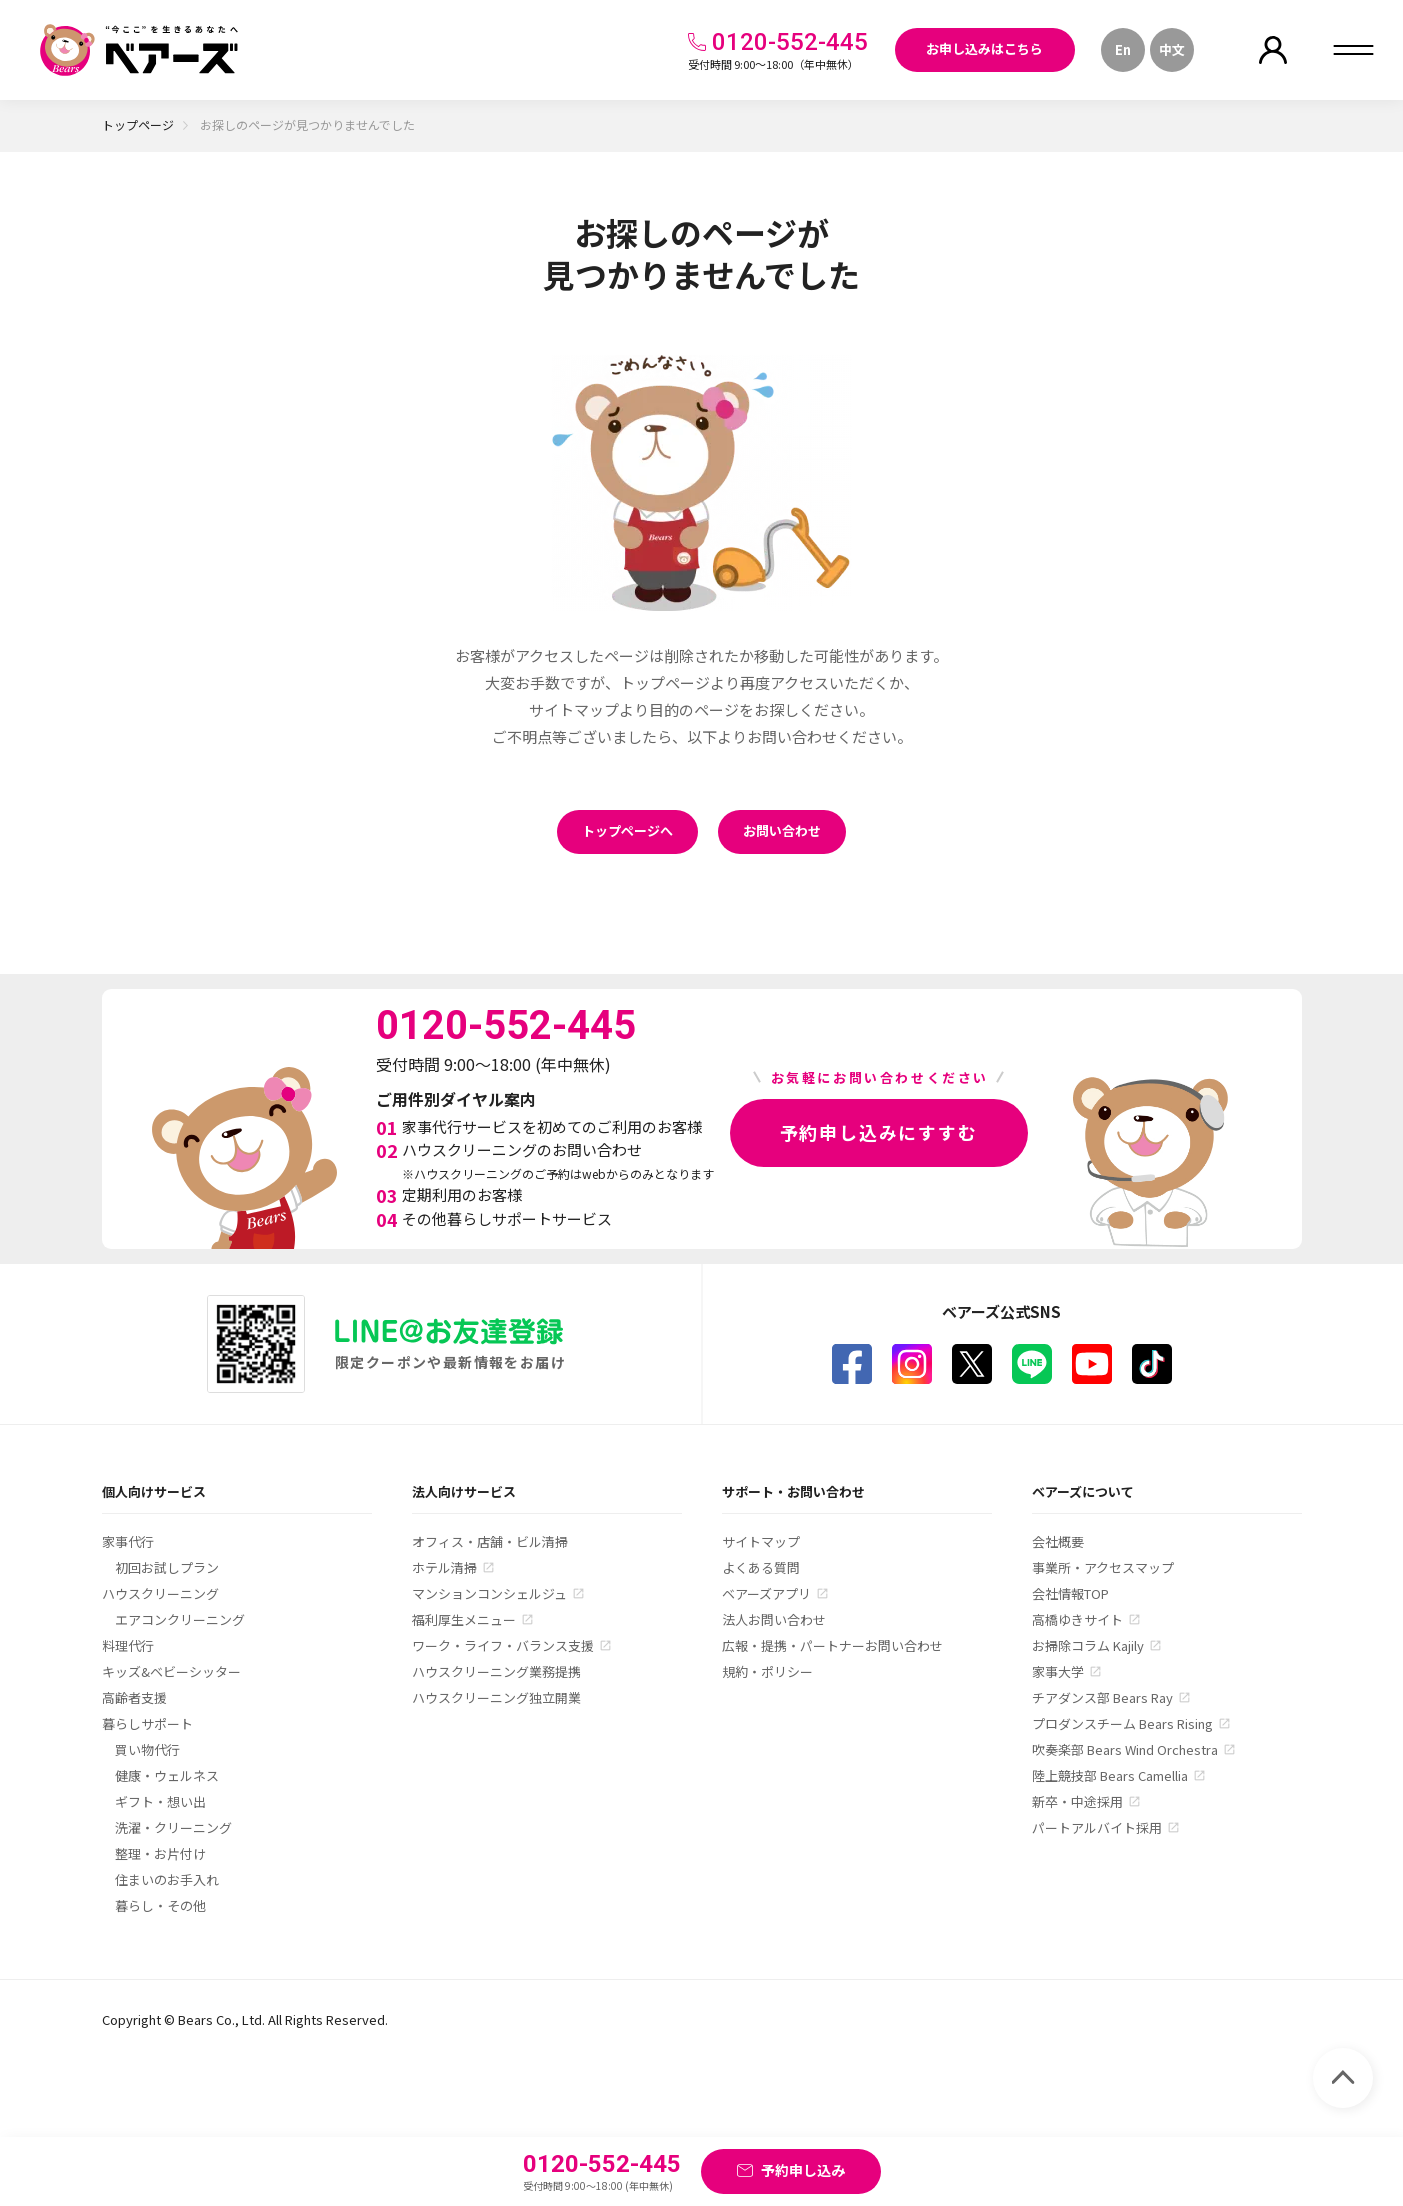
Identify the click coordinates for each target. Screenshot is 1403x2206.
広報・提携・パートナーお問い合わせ (832, 1645)
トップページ (138, 124)
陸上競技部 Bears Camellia (1110, 1775)
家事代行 (128, 1541)
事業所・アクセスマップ (1103, 1567)
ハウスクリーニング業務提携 (496, 1671)
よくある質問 (761, 1567)
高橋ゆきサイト (1077, 1619)
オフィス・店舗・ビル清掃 (490, 1541)
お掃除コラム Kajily (1088, 1645)
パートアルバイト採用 (1097, 1827)
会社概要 (1058, 1541)
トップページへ (627, 830)
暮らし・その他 (160, 1905)
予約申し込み (803, 2170)
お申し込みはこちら (984, 48)
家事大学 (1058, 1671)
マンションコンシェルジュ (489, 1593)
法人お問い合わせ (774, 1619)
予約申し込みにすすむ (879, 1132)
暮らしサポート (147, 1723)
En (1123, 49)
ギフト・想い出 (160, 1801)
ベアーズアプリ (766, 1593)
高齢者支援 (134, 1697)
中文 (1172, 49)
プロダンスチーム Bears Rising (1122, 1723)
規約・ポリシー (767, 1671)
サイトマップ (761, 1541)
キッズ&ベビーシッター (171, 1671)
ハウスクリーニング (160, 1593)
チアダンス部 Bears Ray (1102, 1697)
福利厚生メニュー (464, 1619)
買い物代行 (147, 1749)
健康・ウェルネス (167, 1775)
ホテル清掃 (444, 1567)
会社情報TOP (1070, 1593)
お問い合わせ (782, 830)
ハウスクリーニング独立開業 (496, 1697)
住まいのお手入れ (167, 1879)
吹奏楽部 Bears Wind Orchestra (1125, 1749)
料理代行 (128, 1645)
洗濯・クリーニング (173, 1827)
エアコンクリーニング (180, 1619)
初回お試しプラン (167, 1567)
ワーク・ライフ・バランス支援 (503, 1645)
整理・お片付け (160, 1853)
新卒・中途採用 (1077, 1801)
